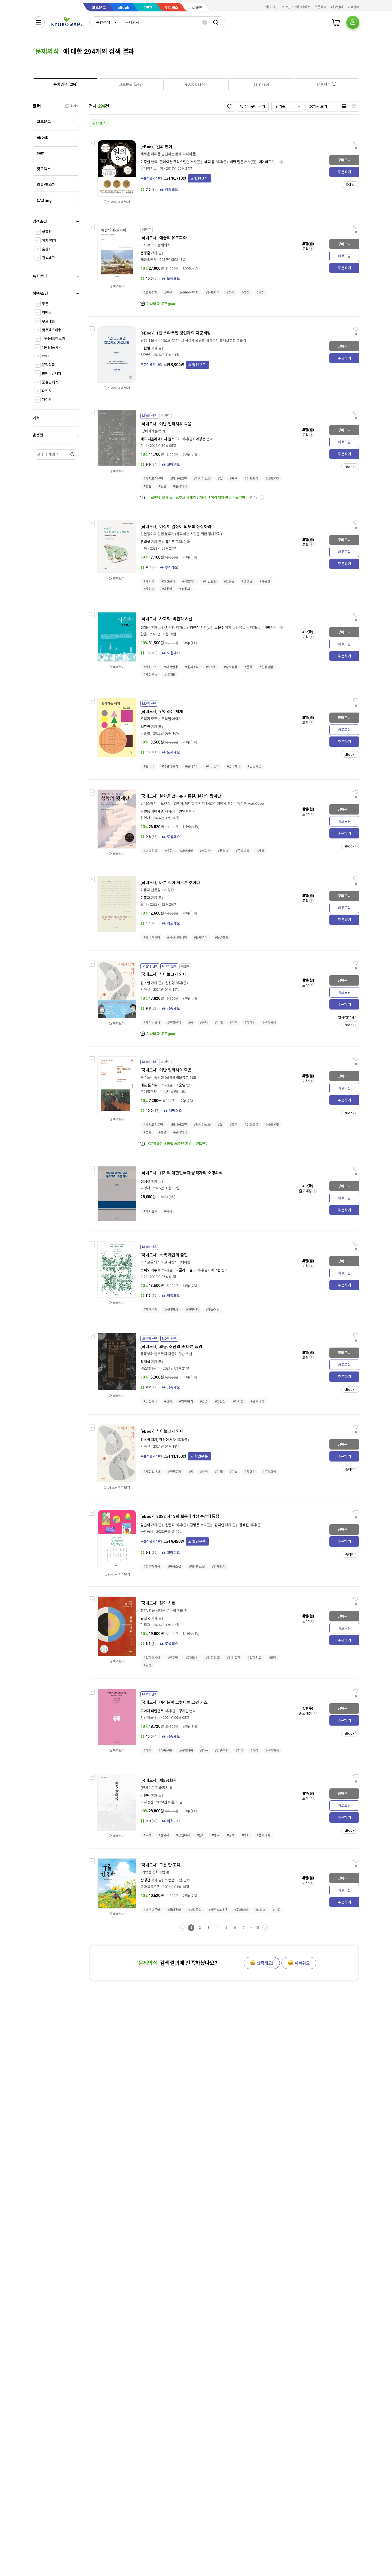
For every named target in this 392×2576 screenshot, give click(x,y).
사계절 (145, 989)
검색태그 (48, 258)
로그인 (285, 7)
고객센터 (353, 7)
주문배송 (320, 7)
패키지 (47, 391)
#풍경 (204, 1401)
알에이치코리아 (151, 168)
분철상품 (48, 365)
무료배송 (48, 321)
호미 (143, 904)
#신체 (204, 1022)
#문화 (248, 667)
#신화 (168, 1401)
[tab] (65, 84)
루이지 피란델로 (152, 1711)
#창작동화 (195, 1910)
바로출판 (195, 7)
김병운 (195, 1525)
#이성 (254, 1751)
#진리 (240, 1751)
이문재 (145, 898)
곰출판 (145, 733)
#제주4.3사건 (218, 1910)
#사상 (260, 851)
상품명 (47, 232)
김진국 (145, 1618)
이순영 (180, 1085)
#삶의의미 (251, 479)
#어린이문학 (151, 1910)
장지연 (184, 1711)
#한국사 (163, 1835)
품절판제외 (50, 382)
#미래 (219, 1022)
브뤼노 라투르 (150, 1270)
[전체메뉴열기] (39, 22)
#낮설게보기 (169, 766)
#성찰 (245, 293)
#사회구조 (150, 667)
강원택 (145, 1796)
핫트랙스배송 (51, 330)
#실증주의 (221, 1751)
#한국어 (148, 766)
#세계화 (169, 675)
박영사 (145, 1188)
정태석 (145, 628)
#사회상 (238, 1401)
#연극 (204, 1751)
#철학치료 (254, 1658)
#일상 (147, 1665)
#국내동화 (174, 1910)
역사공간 (146, 1802)
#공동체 (184, 589)
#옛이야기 (186, 1401)
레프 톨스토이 (150, 1085)
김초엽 (145, 983)
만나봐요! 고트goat (160, 304)
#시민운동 (209, 581)
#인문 (168, 293)
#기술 (234, 1022)
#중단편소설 (196, 1567)
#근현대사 (183, 1835)
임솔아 (145, 1525)
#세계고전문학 (153, 479)
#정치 (216, 1835)
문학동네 (146, 1532)
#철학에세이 (151, 1658)
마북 (143, 548)
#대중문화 (165, 1751)
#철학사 (205, 851)
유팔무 (244, 628)
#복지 (168, 1211)
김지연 (219, 1525)
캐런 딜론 (236, 162)
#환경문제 (150, 1310)
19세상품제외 (52, 347)
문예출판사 (148, 1092)
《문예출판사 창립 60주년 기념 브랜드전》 (177, 1144)
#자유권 (264, 581)
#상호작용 (230, 667)
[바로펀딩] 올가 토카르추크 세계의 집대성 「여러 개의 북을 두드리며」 (197, 498)
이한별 (145, 348)
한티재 (145, 1625)
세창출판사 (148, 260)
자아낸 (145, 355)
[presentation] (65, 84)
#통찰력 (223, 851)
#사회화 (211, 667)
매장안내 (337, 7)
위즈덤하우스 (150, 1368)
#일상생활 (266, 667)
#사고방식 (212, 766)
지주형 (170, 628)
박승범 (170, 1880)
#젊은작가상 (151, 1567)
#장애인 (249, 1022)
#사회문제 (150, 1211)
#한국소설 (174, 1567)
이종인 (145, 162)
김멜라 (170, 1525)
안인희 (184, 811)
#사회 (246, 1835)
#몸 (190, 1022)
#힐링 (272, 1658)
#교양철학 (150, 293)
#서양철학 (186, 851)
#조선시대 (150, 1401)
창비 (143, 446)
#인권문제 (168, 581)
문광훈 (145, 253)
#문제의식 (212, 293)
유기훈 (170, 542)
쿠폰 (45, 304)
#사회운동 (150, 675)
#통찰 (162, 486)
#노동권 (229, 581)
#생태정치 (171, 1310)
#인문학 (172, 1658)
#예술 (231, 293)
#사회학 (148, 581)
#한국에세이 (151, 937)
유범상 (145, 542)
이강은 (201, 439)
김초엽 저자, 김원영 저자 (158, 1440)
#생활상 (220, 1401)
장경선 (145, 1880)
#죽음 (234, 479)
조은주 (219, 628)
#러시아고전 (178, 479)
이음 (143, 1277)
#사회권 (148, 589)
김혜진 (244, 1525)
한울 (143, 634)
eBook (123, 7)
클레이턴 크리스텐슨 (174, 162)
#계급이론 (212, 1310)
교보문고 (99, 7)
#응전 (260, 293)
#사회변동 (171, 667)
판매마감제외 (51, 373)
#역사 (147, 1835)
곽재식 (145, 1362)
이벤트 (47, 313)
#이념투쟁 (192, 1310)
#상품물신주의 (189, 293)
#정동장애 (212, 1658)
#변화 (201, 1835)
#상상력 (260, 1910)
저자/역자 (49, 241)
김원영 (170, 983)
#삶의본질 (272, 479)
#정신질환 (233, 1658)
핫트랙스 (171, 7)
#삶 (220, 479)
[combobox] (105, 22)
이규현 (215, 1270)
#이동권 (166, 589)
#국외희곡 (186, 1751)
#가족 (277, 1910)
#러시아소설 (202, 479)
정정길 (145, 1181)
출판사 (47, 249)
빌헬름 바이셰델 (152, 811)
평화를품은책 (150, 1887)
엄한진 (195, 628)
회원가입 (271, 7)
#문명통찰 (221, 937)
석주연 (145, 727)
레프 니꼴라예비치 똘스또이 (160, 439)
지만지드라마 (150, 1718)
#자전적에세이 (177, 937)
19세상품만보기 (53, 339)
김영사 (145, 818)
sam (147, 7)
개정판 (47, 400)
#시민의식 (189, 581)
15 (257, 1927)
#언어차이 (233, 766)
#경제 (231, 1835)
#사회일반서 (151, 1022)
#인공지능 (254, 766)
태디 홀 (209, 162)
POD (45, 356)
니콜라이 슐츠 (186, 1270)
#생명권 (246, 581)
